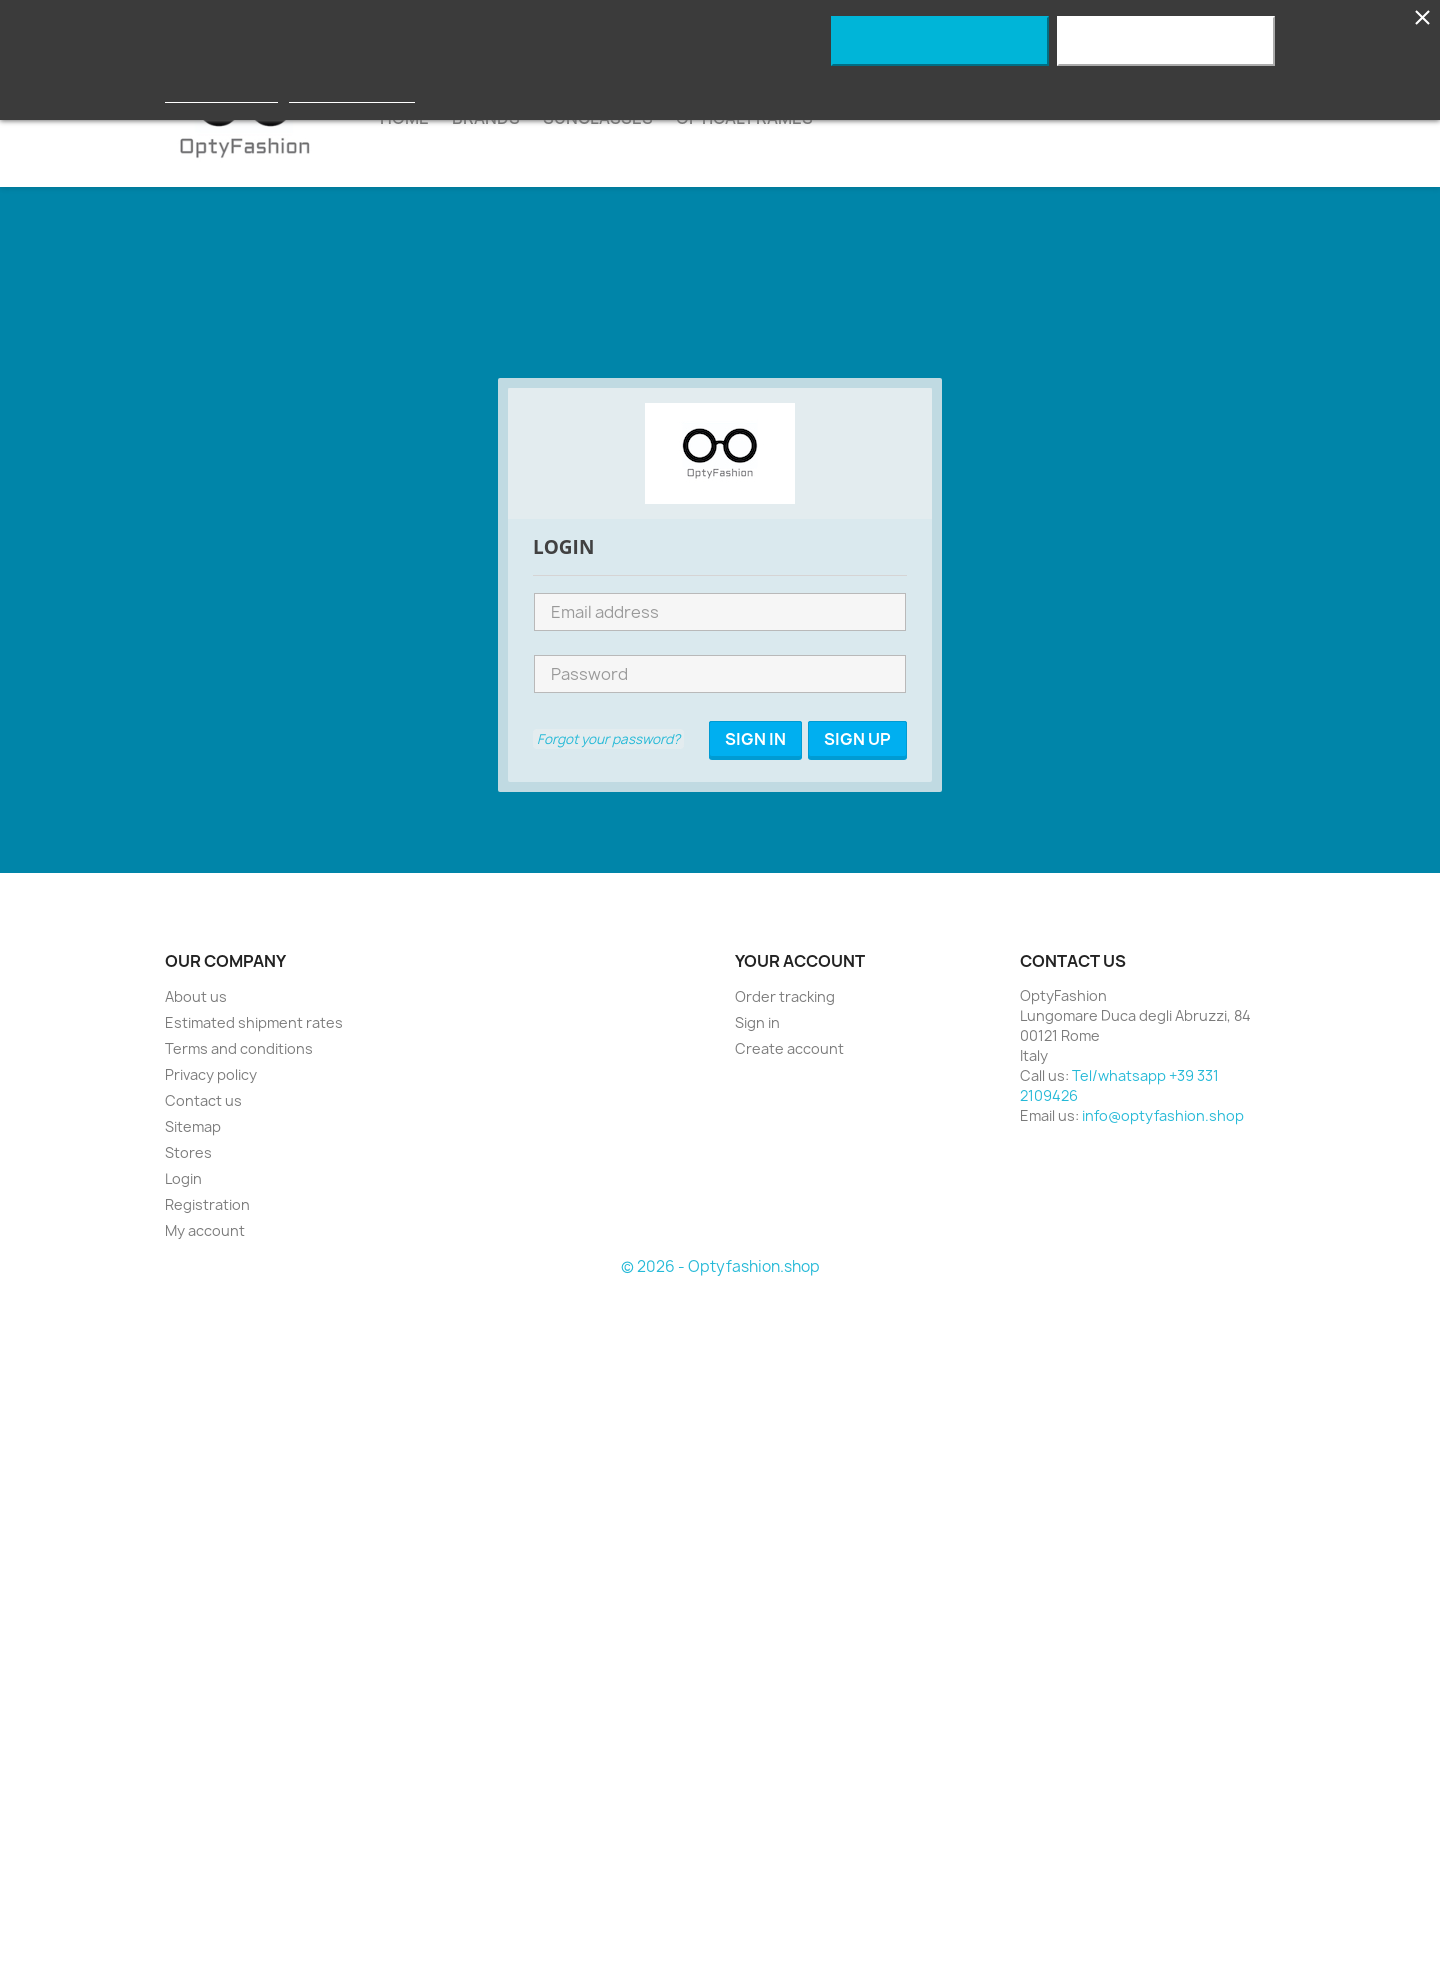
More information (221, 93)
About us (196, 996)
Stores (188, 1152)
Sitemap (193, 1126)
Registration (207, 1204)
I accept (1166, 41)
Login (183, 1178)
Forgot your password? (608, 739)
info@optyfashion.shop (1163, 1115)
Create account (789, 1048)
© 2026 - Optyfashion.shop (720, 1266)
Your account (800, 961)
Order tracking (785, 996)
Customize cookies (352, 93)
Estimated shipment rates (254, 1022)
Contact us (203, 1100)
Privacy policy (211, 1074)
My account (205, 1230)
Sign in (757, 1022)
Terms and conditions (239, 1048)
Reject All (940, 41)
